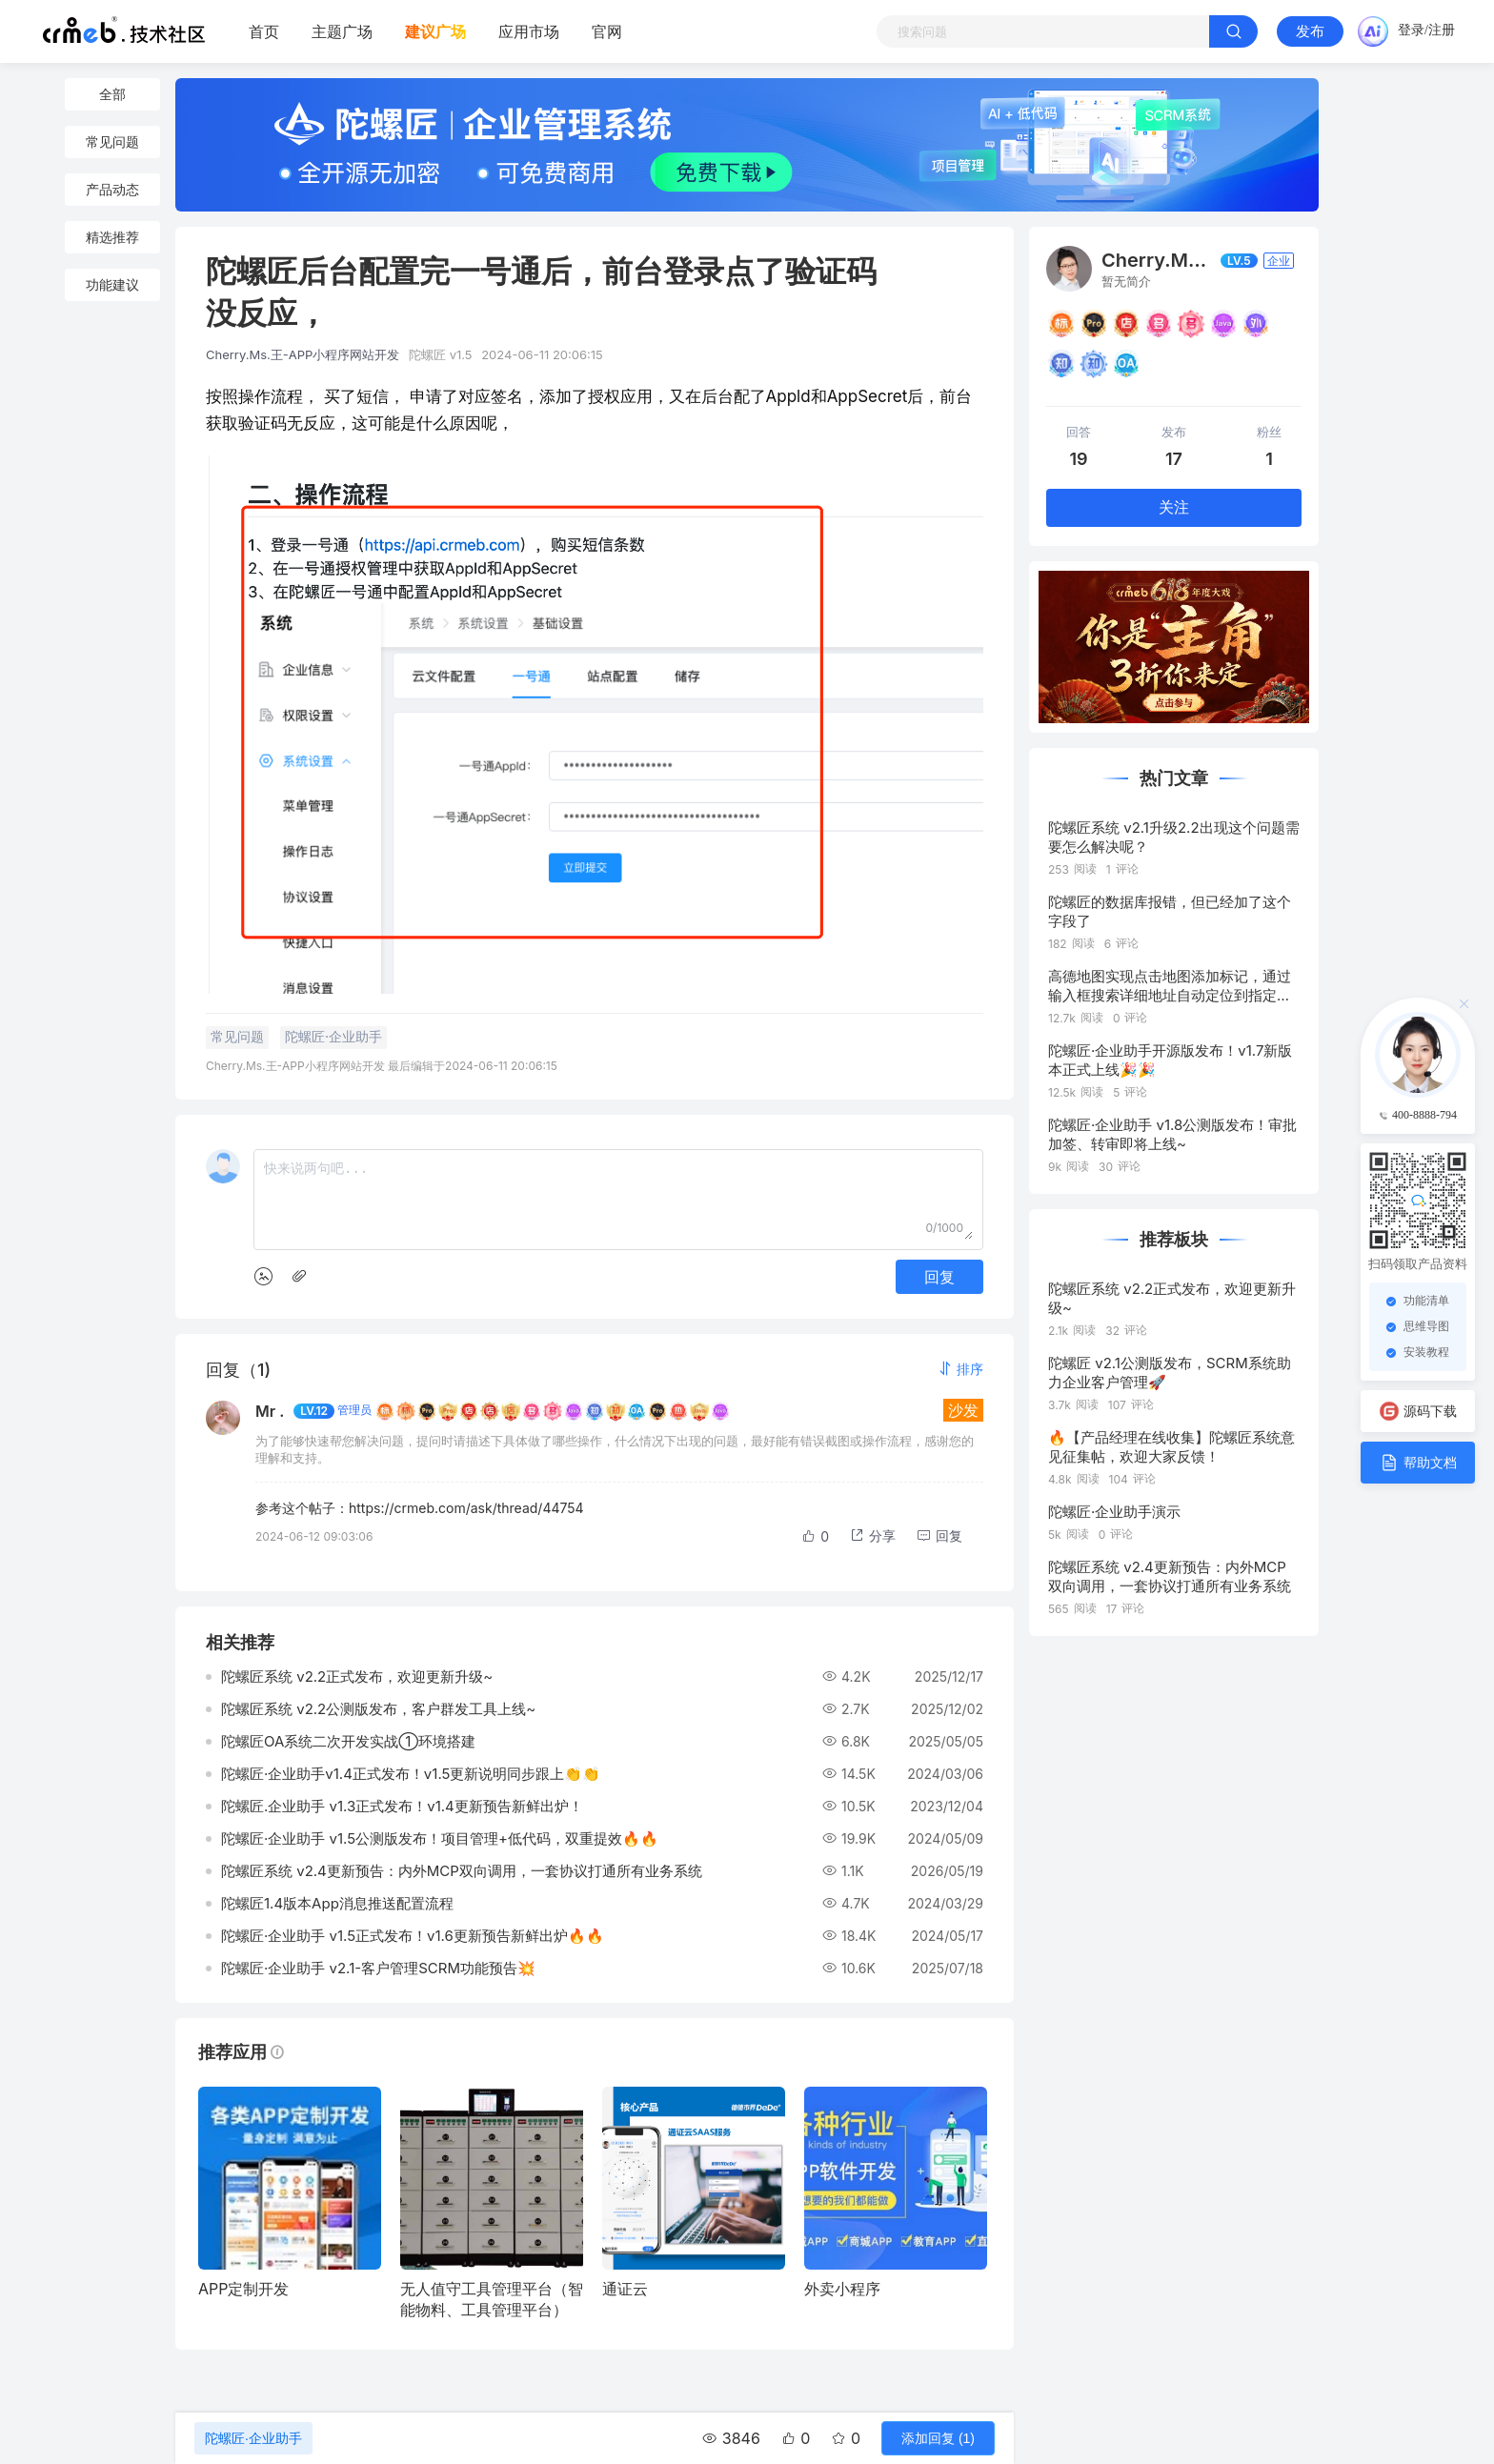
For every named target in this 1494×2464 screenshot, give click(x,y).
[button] (960, 1369)
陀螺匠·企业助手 (253, 2438)
